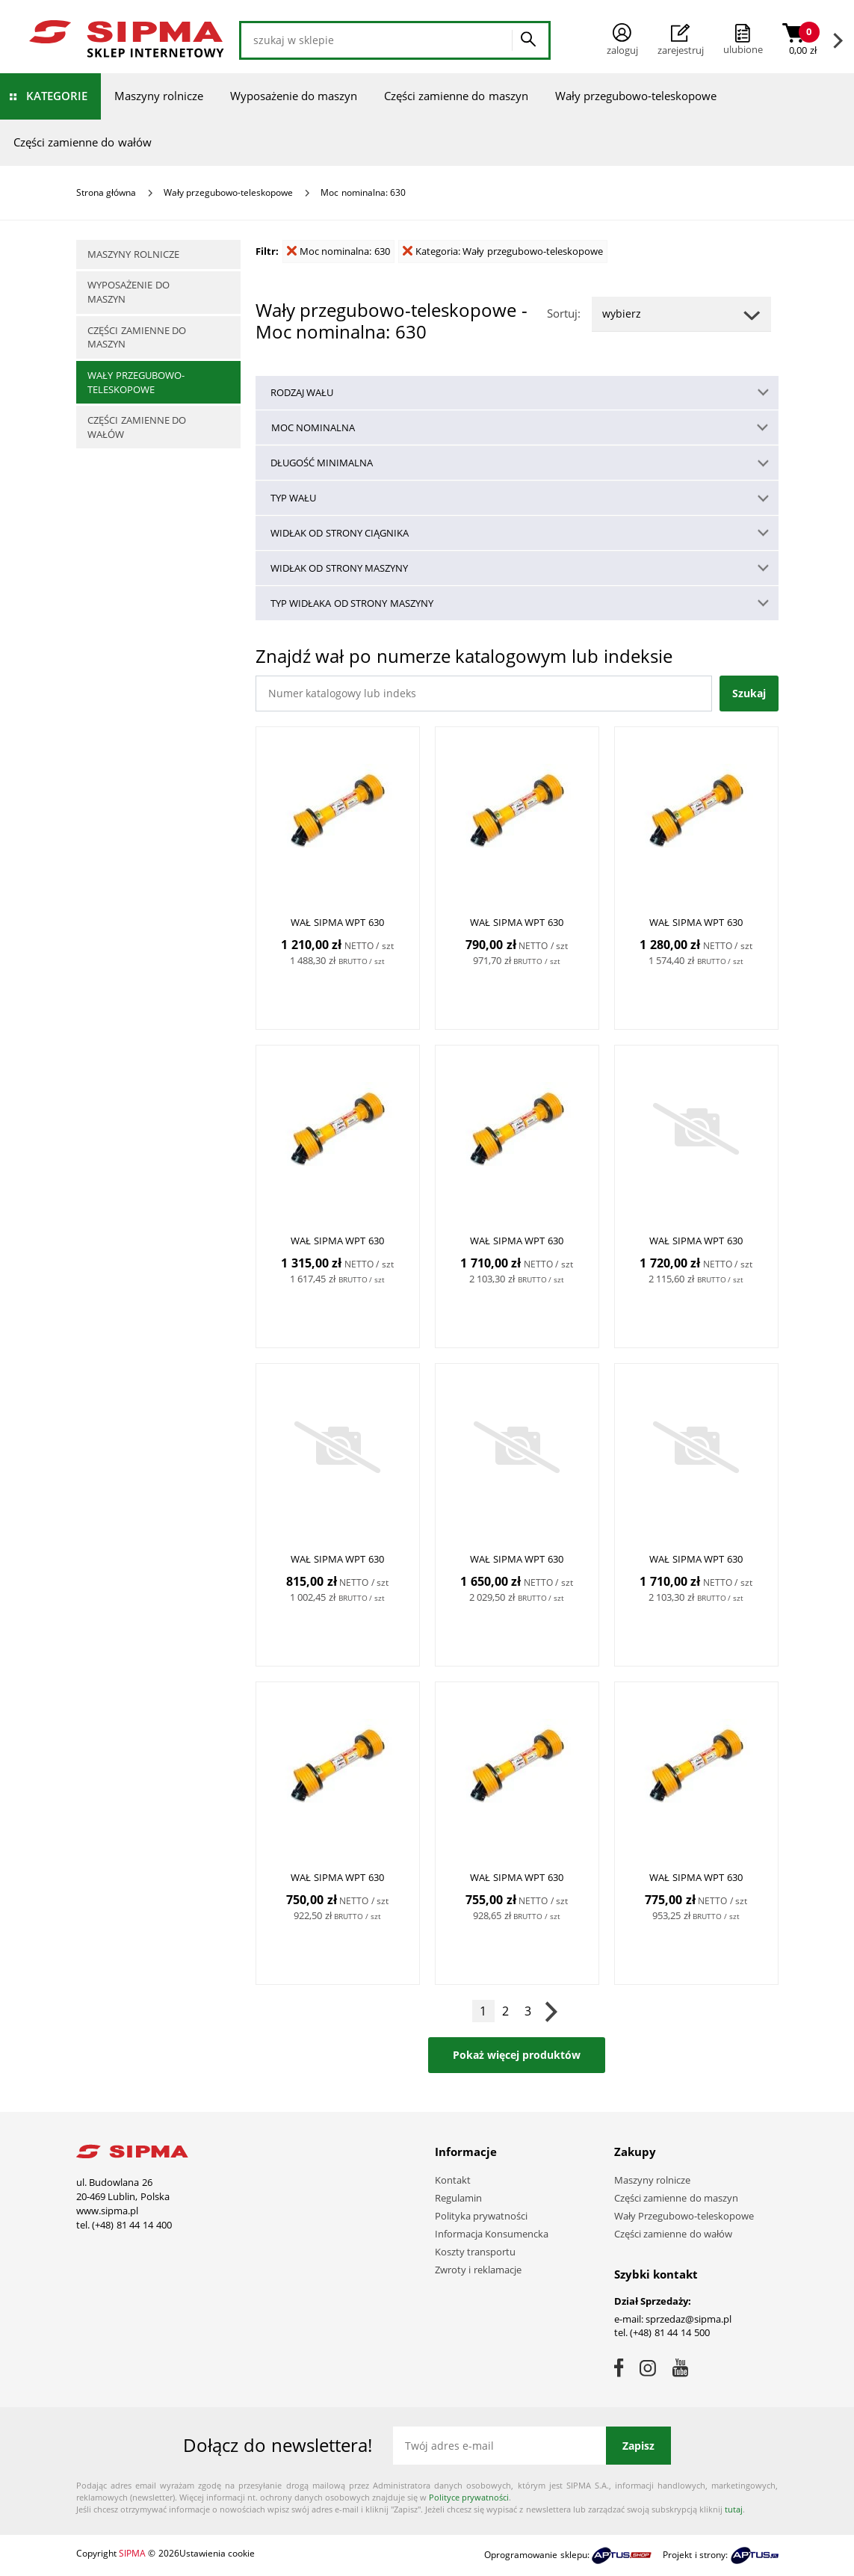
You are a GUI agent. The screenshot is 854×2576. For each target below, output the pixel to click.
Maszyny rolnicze (158, 95)
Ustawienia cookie (217, 2553)
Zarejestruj (680, 40)
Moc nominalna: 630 (338, 251)
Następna (550, 2011)
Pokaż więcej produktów (517, 2055)
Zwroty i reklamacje (478, 2269)
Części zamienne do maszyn (456, 95)
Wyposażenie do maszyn (293, 95)
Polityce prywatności (469, 2497)
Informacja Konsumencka (492, 2233)
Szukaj (749, 693)
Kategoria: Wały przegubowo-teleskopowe (503, 251)
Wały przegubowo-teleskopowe (636, 95)
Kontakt (453, 2180)
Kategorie (56, 95)
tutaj (734, 2509)
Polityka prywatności (481, 2216)
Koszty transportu (475, 2251)
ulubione (743, 49)
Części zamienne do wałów (82, 142)
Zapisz (638, 2445)
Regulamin (458, 2198)
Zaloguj (622, 40)
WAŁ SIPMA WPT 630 (337, 922)
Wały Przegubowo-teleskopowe (684, 2216)
